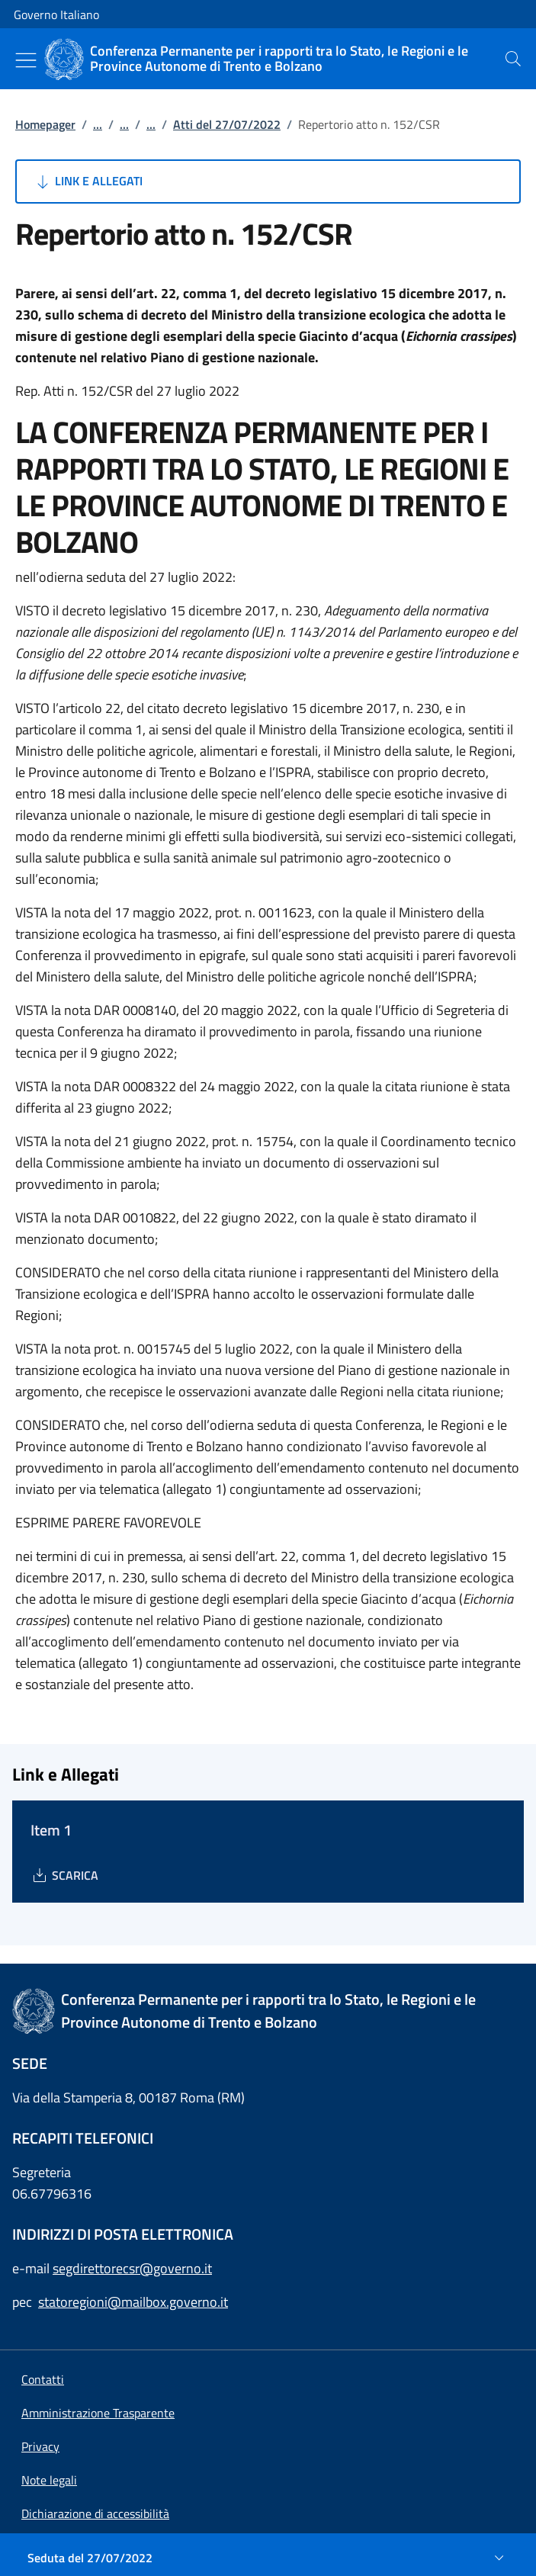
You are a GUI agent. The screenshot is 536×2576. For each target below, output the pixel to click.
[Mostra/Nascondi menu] (26, 60)
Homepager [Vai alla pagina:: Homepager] (45, 124)
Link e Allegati (88, 181)
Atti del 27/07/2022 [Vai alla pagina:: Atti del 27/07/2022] (227, 124)
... (97, 124)
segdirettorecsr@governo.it (132, 2268)
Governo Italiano (56, 14)
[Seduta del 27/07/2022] (268, 2557)
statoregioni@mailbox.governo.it (133, 2302)
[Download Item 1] (64, 1875)
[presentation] (513, 59)
